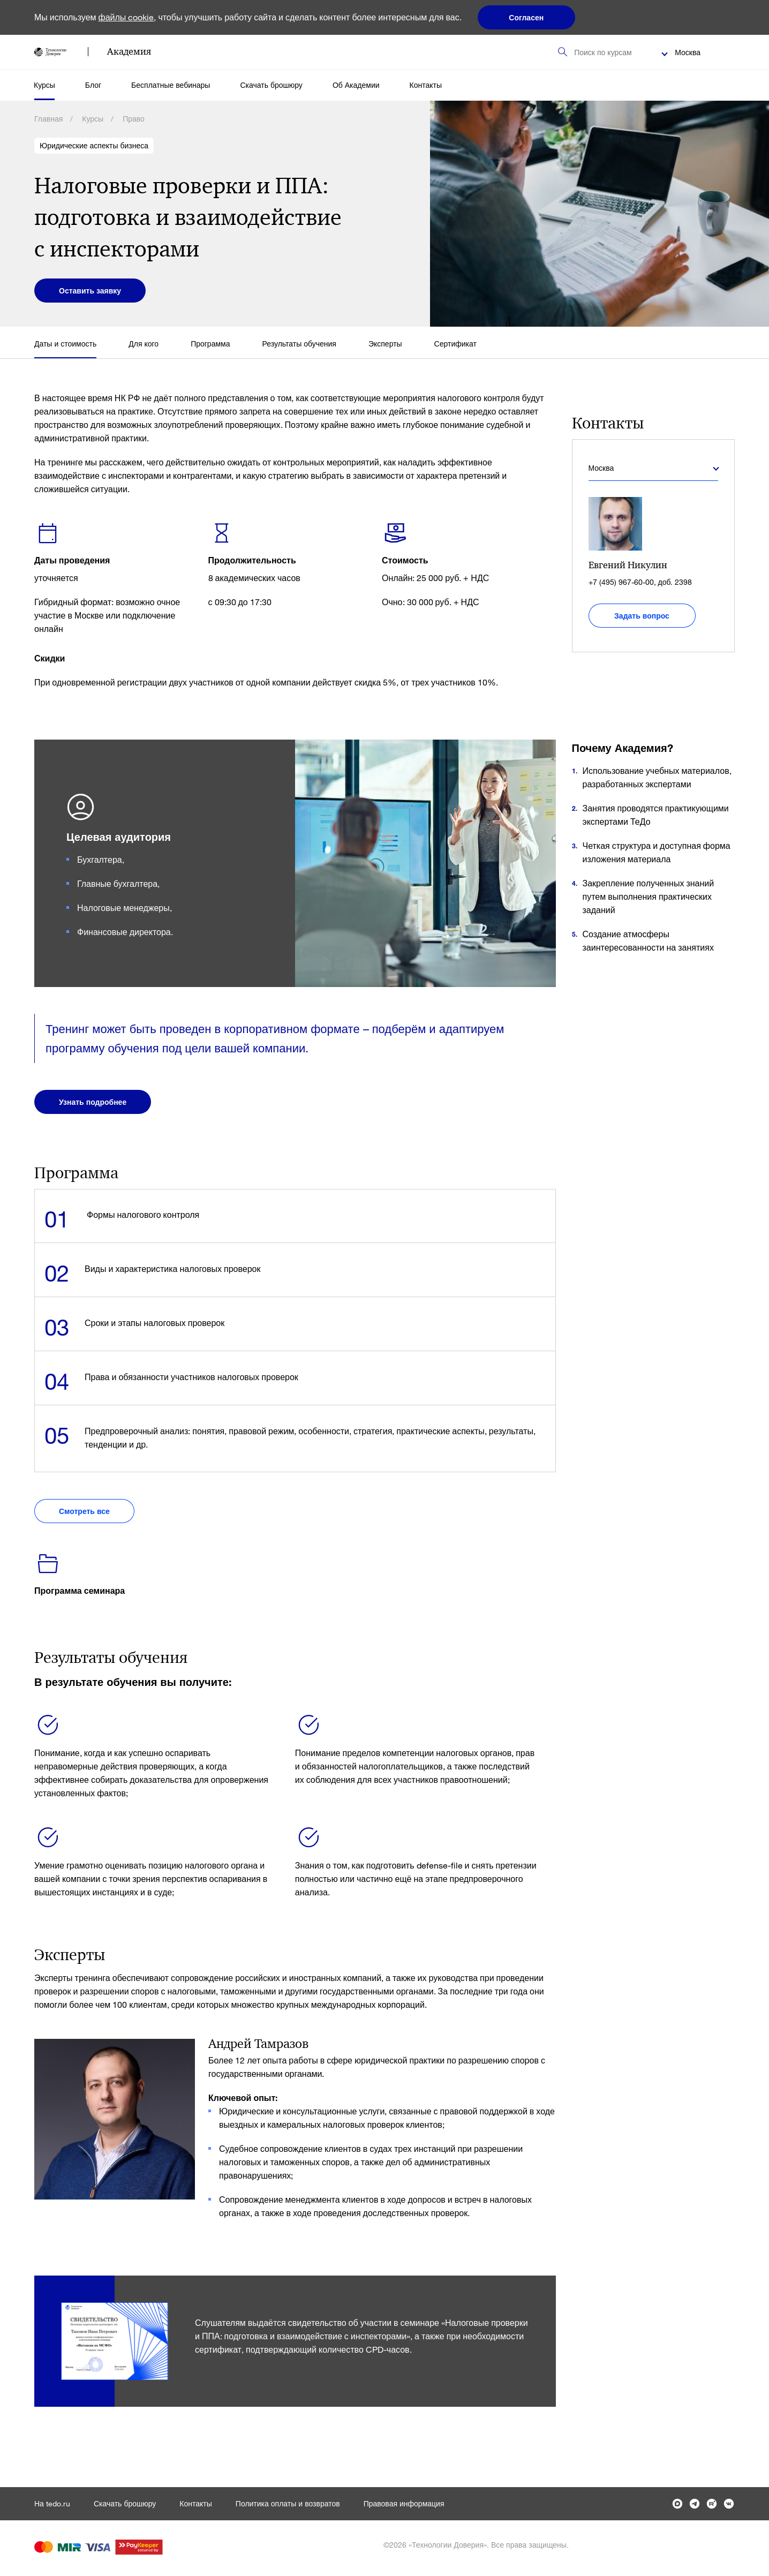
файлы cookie (126, 17)
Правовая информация (404, 2503)
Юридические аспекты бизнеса (94, 145)
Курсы (44, 84)
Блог (93, 84)
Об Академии (356, 84)
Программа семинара (79, 1590)
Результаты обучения (299, 343)
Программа (210, 343)
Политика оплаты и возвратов (288, 2503)
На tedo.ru (52, 2503)
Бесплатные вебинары (170, 84)
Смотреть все (84, 1511)
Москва (687, 52)
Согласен (526, 17)
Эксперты (385, 343)
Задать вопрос (641, 615)
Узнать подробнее (92, 1101)
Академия (129, 51)
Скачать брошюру (271, 84)
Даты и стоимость (65, 343)
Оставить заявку (90, 290)
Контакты (426, 84)
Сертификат (455, 343)
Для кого (144, 343)
